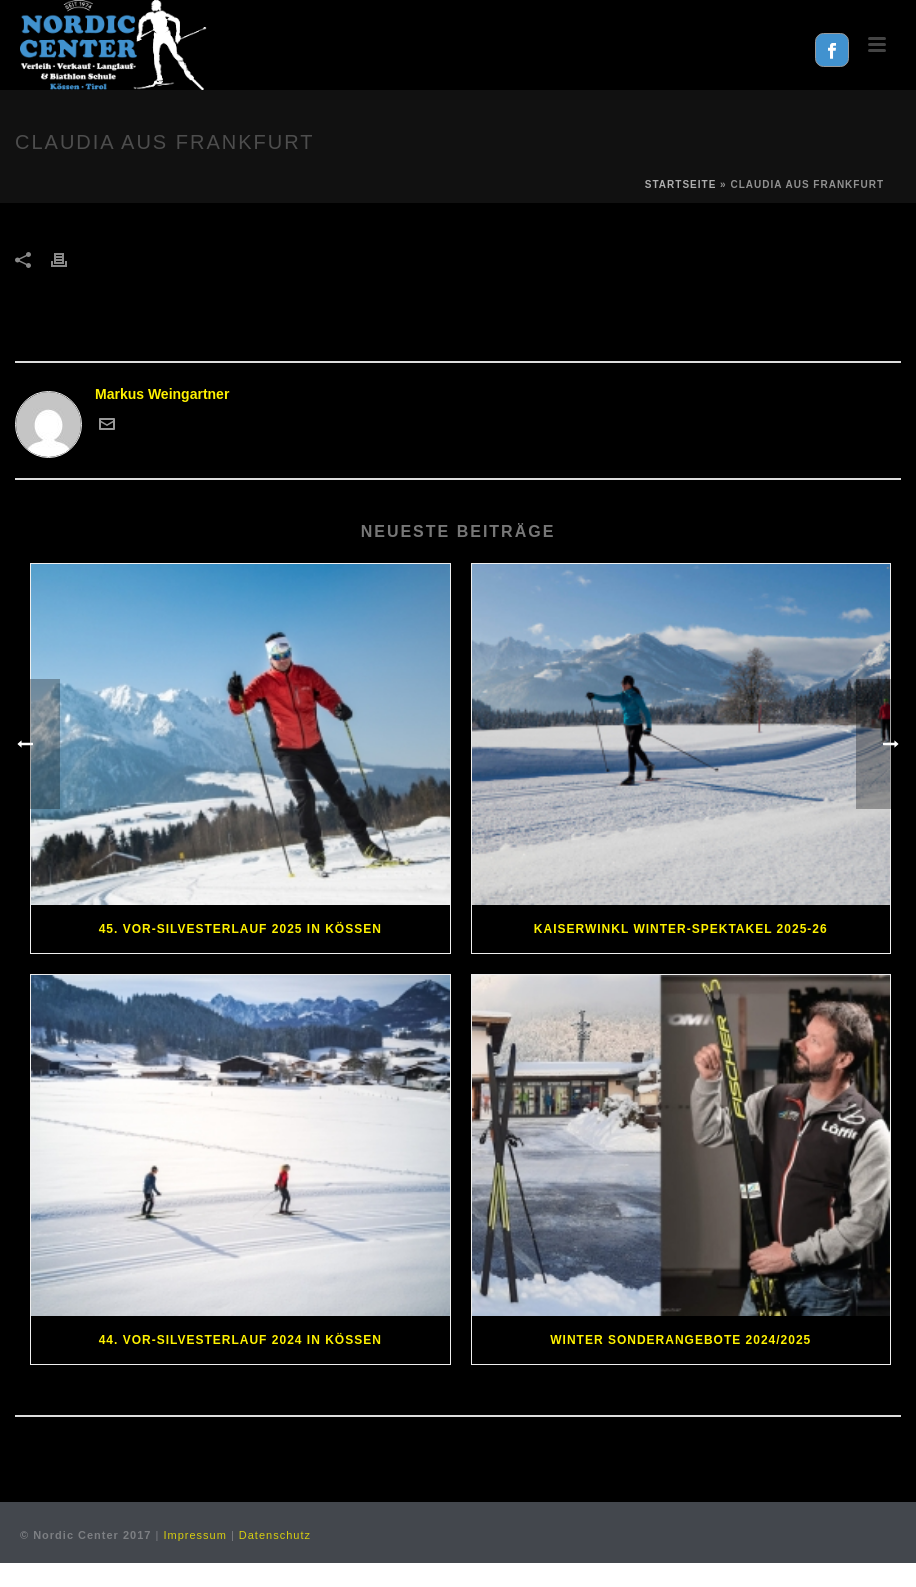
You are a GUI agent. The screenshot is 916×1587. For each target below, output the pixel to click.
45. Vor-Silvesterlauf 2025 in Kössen (240, 929)
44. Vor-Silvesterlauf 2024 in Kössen (240, 1340)
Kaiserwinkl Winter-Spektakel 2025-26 (681, 929)
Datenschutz (275, 1535)
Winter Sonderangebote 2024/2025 (680, 1340)
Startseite (680, 184)
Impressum (194, 1535)
